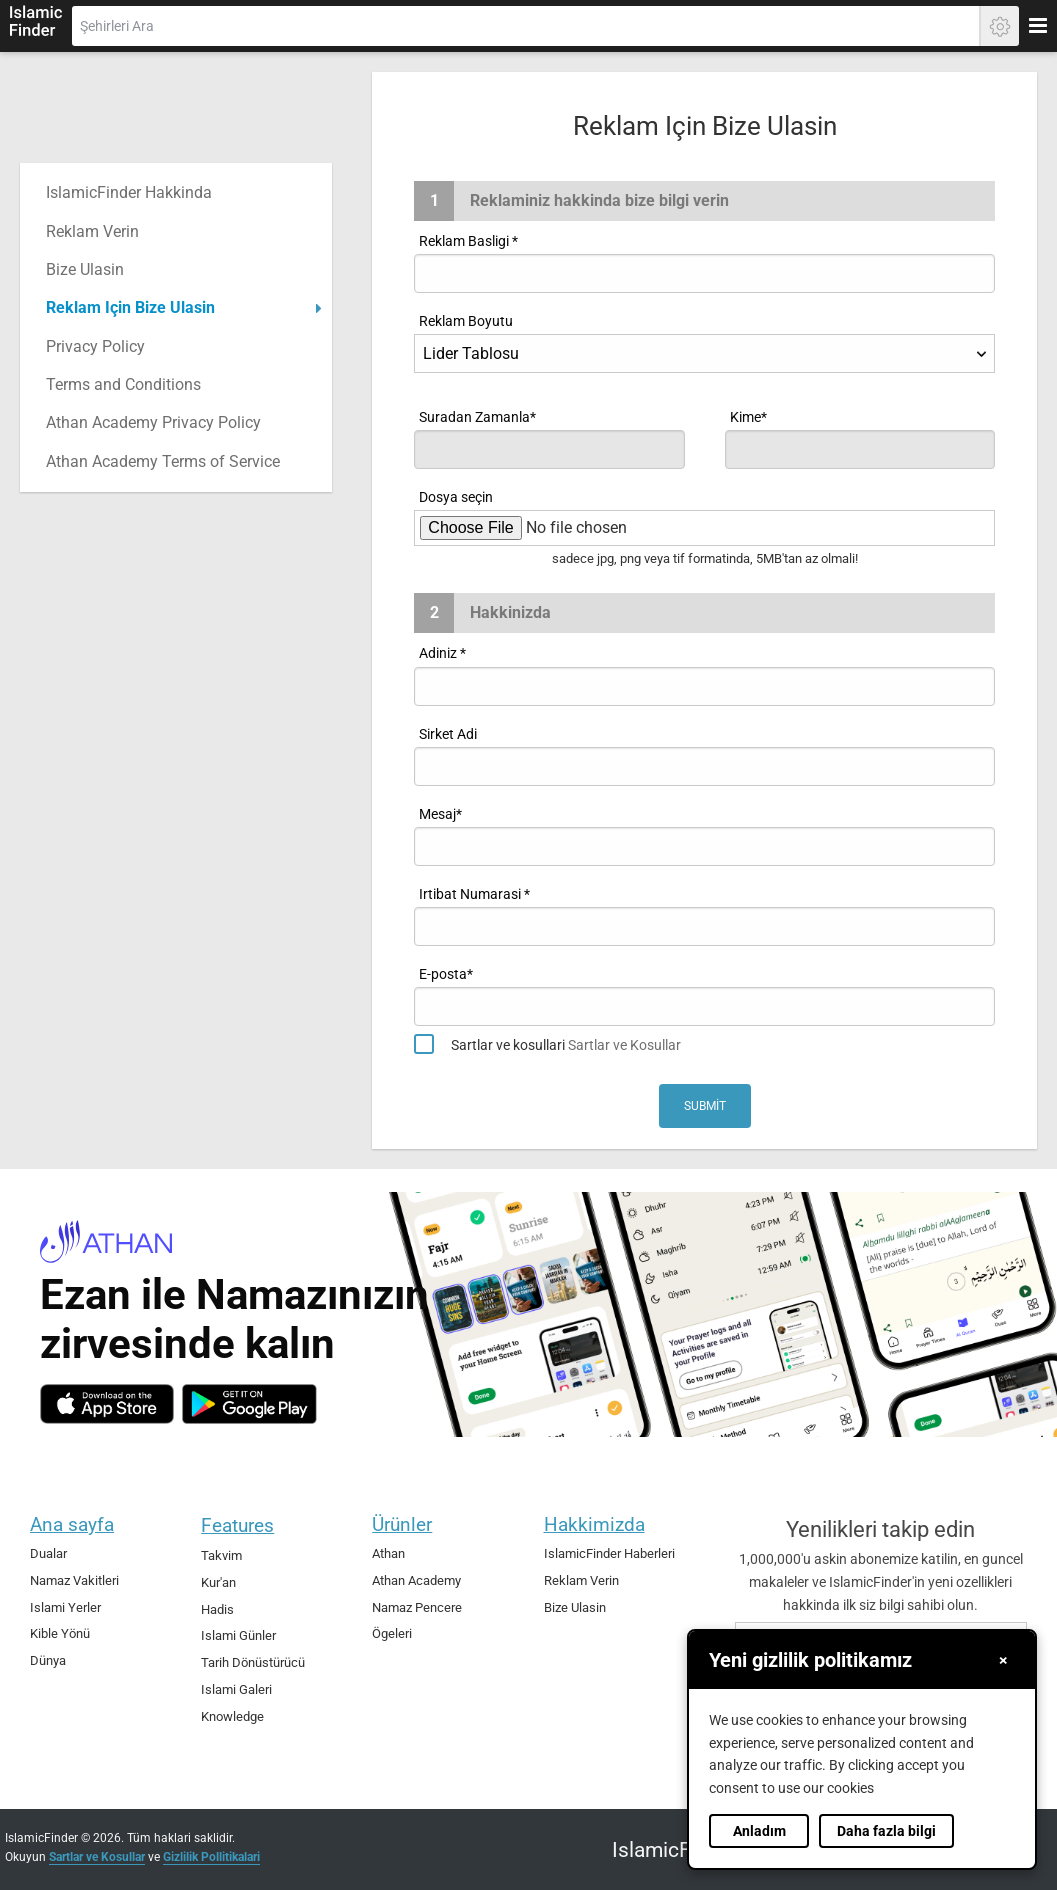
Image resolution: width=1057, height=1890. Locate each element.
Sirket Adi (448, 734)
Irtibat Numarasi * (474, 894)
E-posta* (446, 974)
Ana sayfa (72, 1524)
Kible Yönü (60, 1633)
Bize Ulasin (85, 269)
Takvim (221, 1555)
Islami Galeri (236, 1689)
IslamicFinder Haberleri (609, 1553)
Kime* (748, 417)
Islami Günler (238, 1635)
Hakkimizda (594, 1524)
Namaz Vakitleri (74, 1580)
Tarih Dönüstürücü (253, 1662)
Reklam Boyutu (466, 321)
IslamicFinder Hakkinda (129, 192)
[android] (249, 1404)
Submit (705, 1106)
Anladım (759, 1831)
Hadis (217, 1609)
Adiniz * (442, 653)
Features (237, 1525)
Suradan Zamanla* (477, 417)
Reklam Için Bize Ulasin (130, 307)
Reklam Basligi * (468, 241)
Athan (388, 1553)
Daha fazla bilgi (886, 1831)
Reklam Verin (92, 231)
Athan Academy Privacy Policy (153, 422)
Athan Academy (416, 1580)
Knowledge (232, 1716)
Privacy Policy (95, 346)
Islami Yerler (65, 1607)
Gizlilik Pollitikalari (211, 1857)
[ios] (107, 1404)
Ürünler (402, 1524)
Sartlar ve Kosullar (624, 1045)
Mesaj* (440, 814)
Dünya (48, 1660)
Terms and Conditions (123, 384)
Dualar (48, 1553)
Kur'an (218, 1582)
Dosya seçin (456, 497)
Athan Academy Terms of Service (163, 461)
